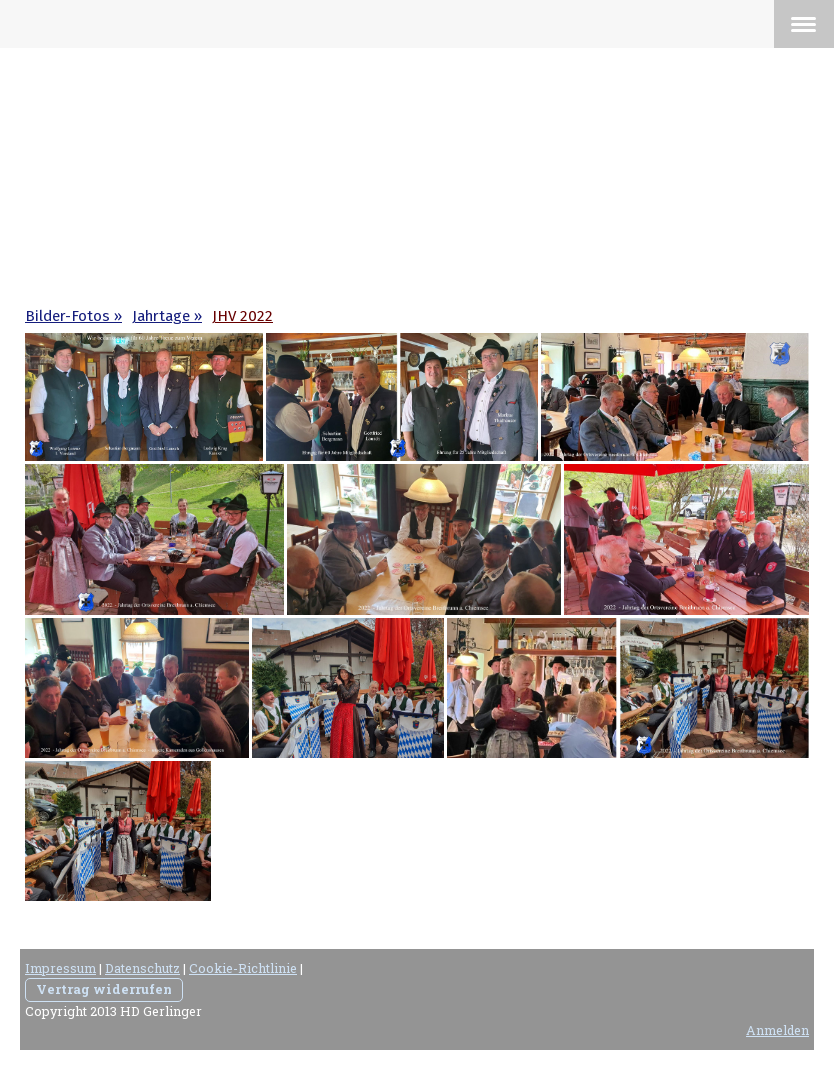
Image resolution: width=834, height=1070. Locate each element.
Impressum (60, 968)
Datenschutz (142, 968)
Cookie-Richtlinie (243, 968)
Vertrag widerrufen (104, 989)
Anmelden (777, 1030)
